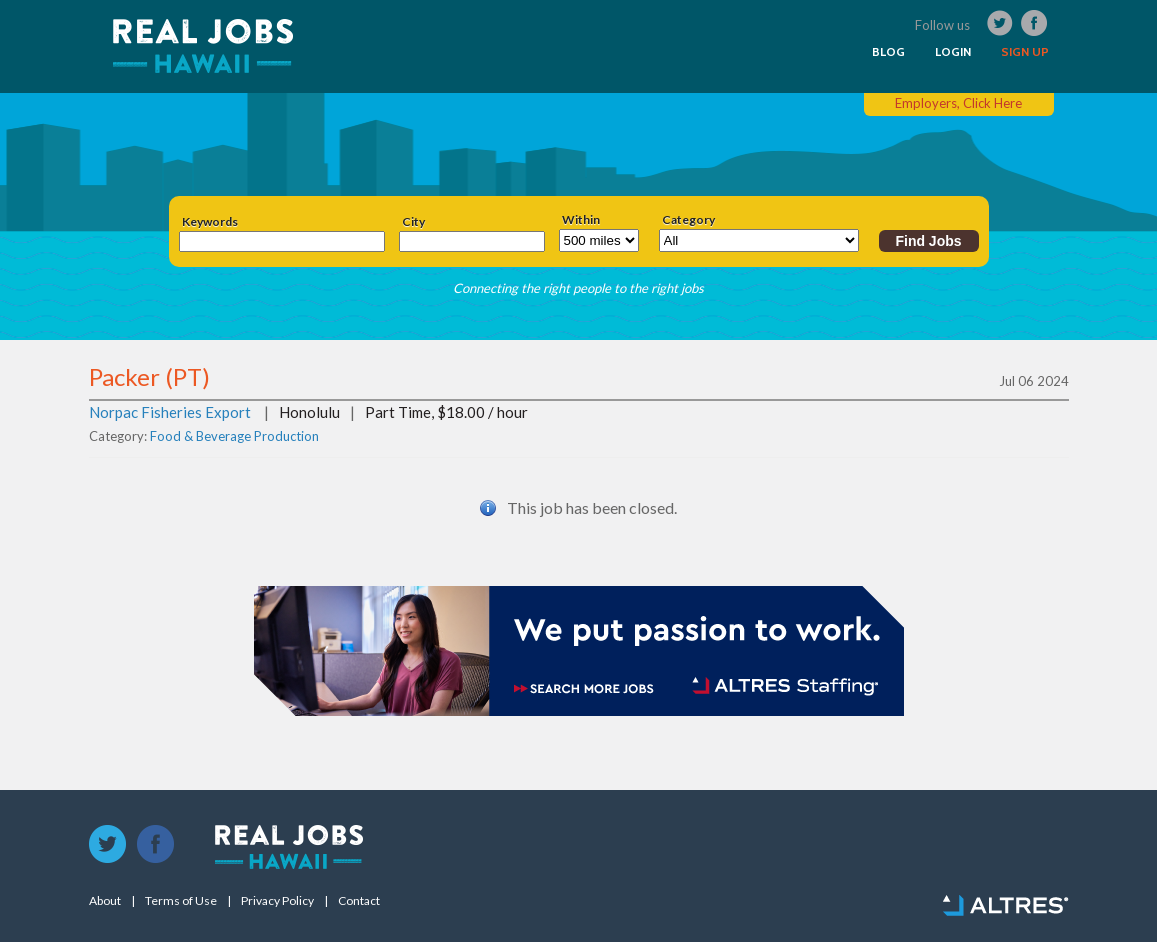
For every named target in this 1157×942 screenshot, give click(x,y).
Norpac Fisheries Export (170, 412)
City (413, 222)
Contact (359, 901)
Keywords (210, 222)
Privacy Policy (277, 901)
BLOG (888, 52)
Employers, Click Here (958, 103)
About (105, 901)
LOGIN (953, 52)
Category (688, 220)
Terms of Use (181, 901)
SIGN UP (1025, 52)
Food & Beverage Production (234, 436)
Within (581, 220)
